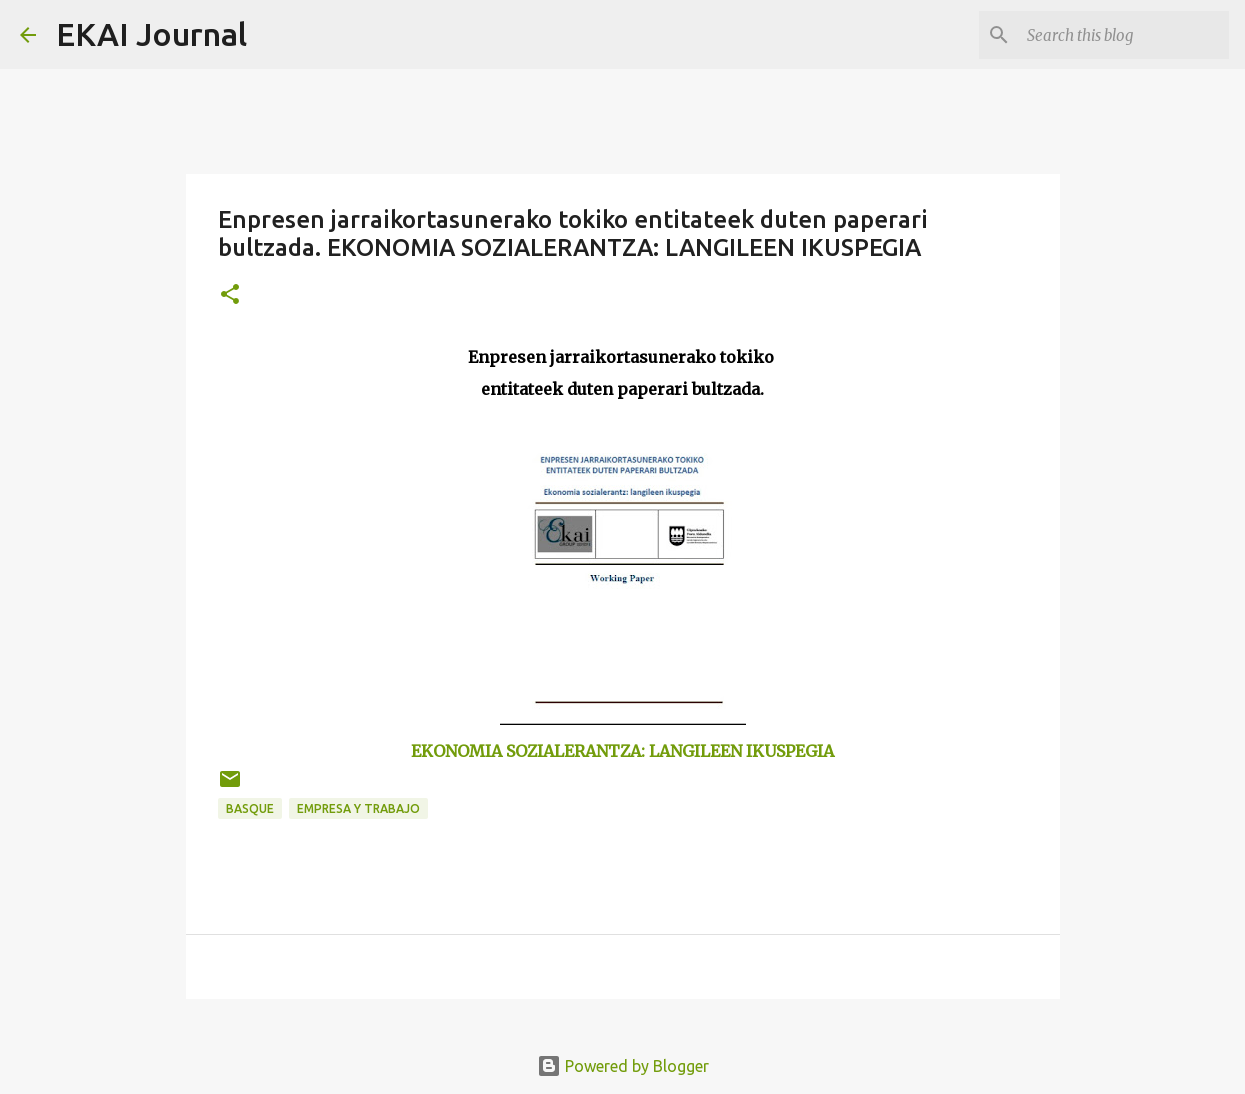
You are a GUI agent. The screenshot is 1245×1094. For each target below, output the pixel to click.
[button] (230, 295)
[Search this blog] (1124, 35)
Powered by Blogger (623, 1066)
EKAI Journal (151, 34)
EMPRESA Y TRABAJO (358, 808)
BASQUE (250, 808)
